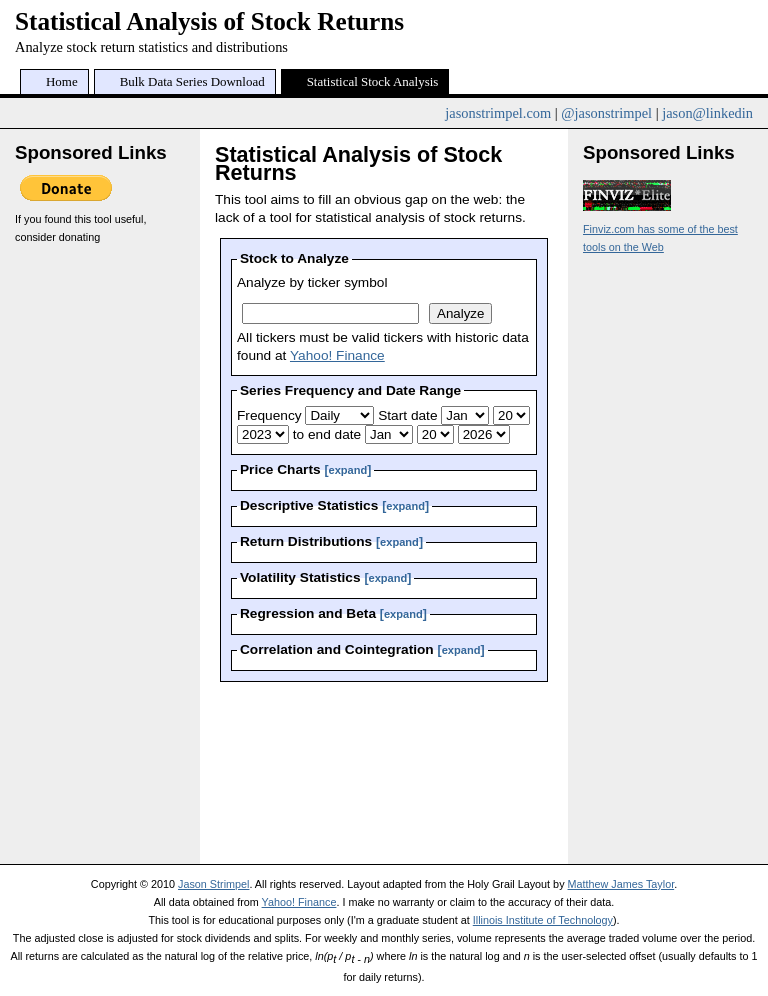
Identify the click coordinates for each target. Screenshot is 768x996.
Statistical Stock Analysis (373, 81)
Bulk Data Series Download (192, 81)
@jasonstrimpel (606, 113)
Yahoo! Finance (337, 355)
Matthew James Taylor (621, 884)
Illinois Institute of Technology (543, 920)
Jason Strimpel (213, 884)
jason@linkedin (707, 113)
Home (62, 81)
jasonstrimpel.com (498, 113)
